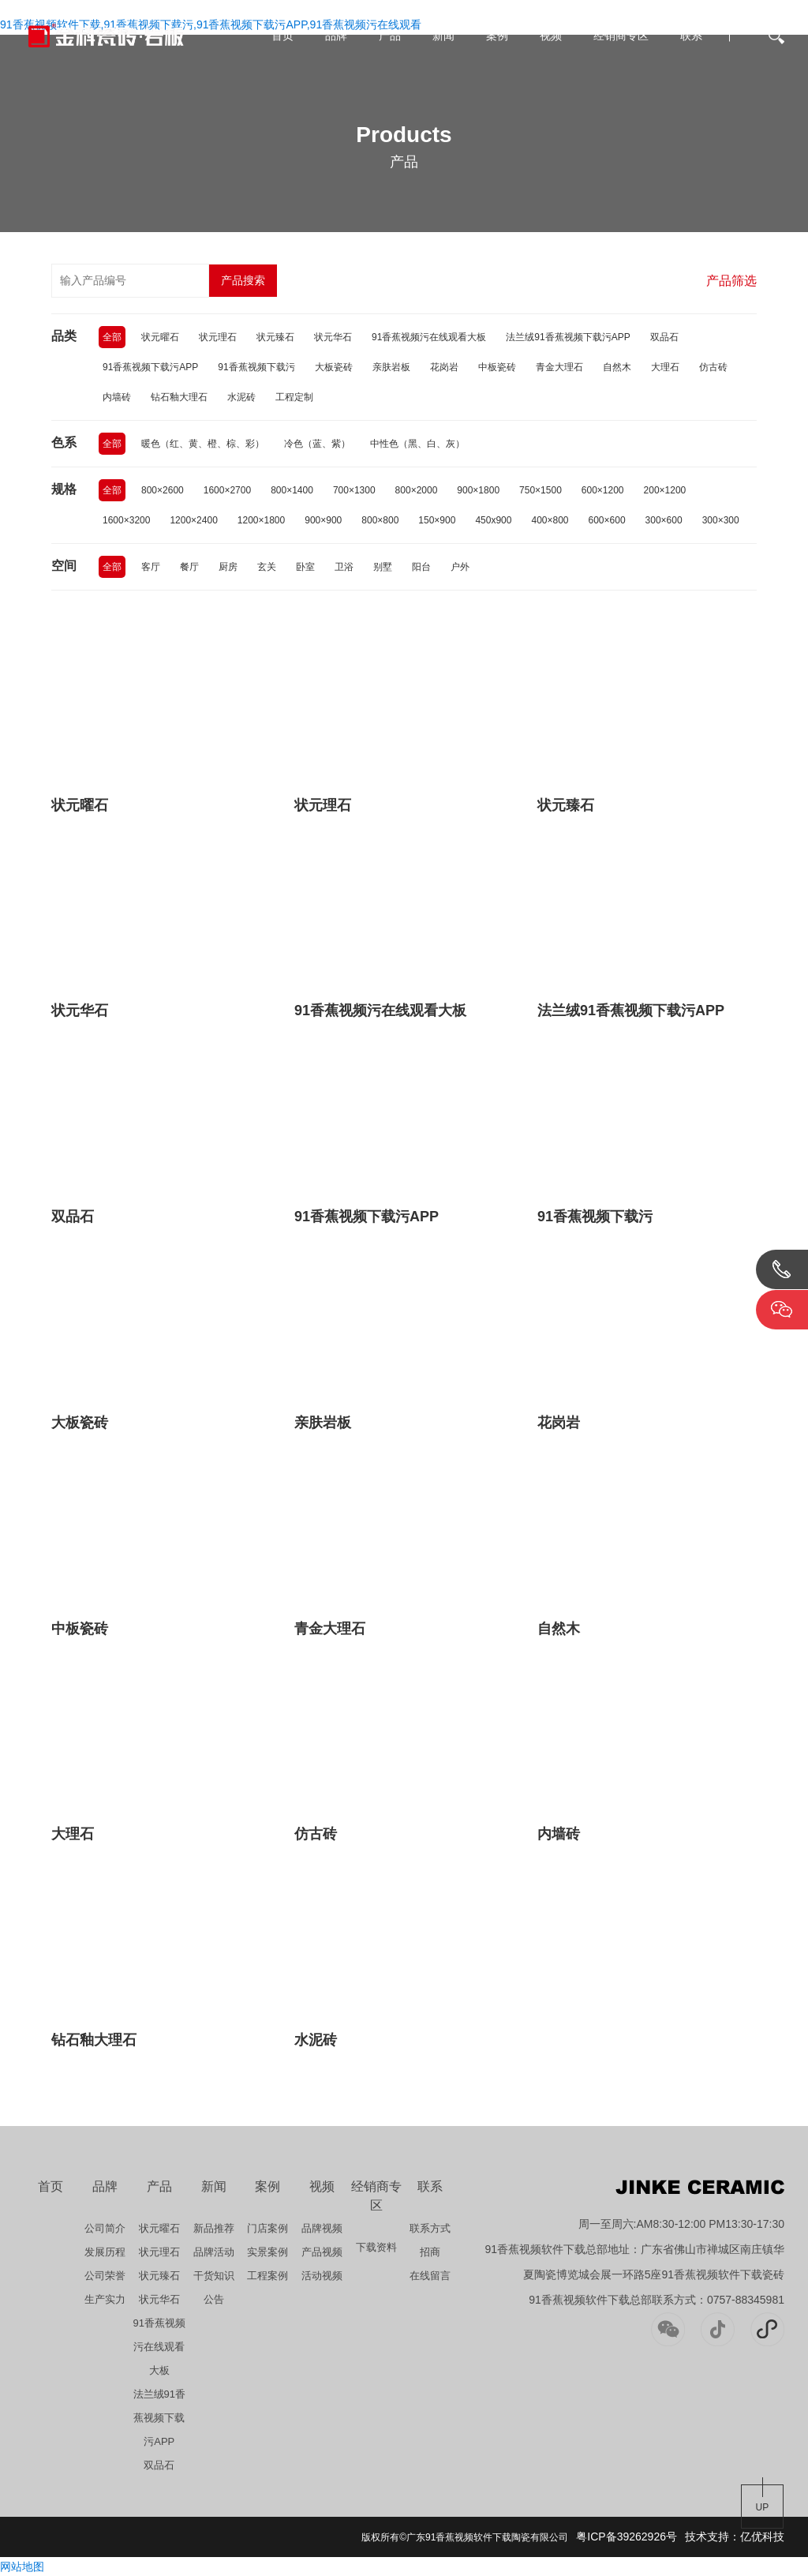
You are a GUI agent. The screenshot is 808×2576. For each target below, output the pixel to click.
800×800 (379, 520)
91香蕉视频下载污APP (150, 367)
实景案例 (267, 2252)
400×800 (549, 520)
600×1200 (603, 490)
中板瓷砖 (497, 367)
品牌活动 (213, 2252)
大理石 (665, 367)
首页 (282, 35)
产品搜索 (243, 280)
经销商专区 (621, 35)
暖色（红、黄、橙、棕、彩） (202, 443)
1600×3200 (126, 520)
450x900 (493, 520)
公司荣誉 (104, 2276)
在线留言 (430, 2276)
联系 (691, 35)
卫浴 (344, 566)
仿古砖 (713, 367)
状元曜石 (160, 337)
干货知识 (213, 2276)
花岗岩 (444, 367)
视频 (551, 35)
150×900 (436, 520)
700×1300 (354, 490)
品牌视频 (321, 2228)
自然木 (617, 367)
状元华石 (333, 337)
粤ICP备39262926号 (626, 2536)
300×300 (720, 520)
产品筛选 (731, 280)
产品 (390, 35)
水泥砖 (241, 397)
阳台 (421, 566)
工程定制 (294, 397)
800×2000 (416, 490)
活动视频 (321, 2276)
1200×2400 (193, 520)
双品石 (664, 337)
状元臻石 (275, 337)
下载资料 (376, 2247)
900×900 (323, 520)
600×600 (607, 520)
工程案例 (267, 2276)
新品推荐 (213, 2228)
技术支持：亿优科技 (734, 2536)
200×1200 (665, 490)
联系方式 (430, 2228)
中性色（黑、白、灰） (417, 443)
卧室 (305, 566)
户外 (460, 566)
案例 (497, 35)
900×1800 (478, 490)
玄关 (266, 566)
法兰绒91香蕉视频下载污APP (568, 337)
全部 (112, 337)
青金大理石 (559, 367)
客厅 (150, 566)
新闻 (443, 35)
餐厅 (189, 566)
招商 (430, 2252)
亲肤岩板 (391, 367)
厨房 (228, 566)
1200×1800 (261, 520)
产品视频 (321, 2252)
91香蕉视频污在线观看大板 (429, 337)
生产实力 (104, 2299)
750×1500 (540, 490)
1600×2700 (227, 490)
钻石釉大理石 (179, 397)
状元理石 (218, 337)
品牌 (336, 35)
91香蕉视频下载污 (256, 367)
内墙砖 (117, 397)
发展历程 (104, 2252)
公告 (214, 2299)
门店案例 (267, 2228)
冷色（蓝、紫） (317, 443)
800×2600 (162, 490)
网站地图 (22, 2566)
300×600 (664, 520)
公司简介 (104, 2228)
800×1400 (292, 490)
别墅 (382, 566)
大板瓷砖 (334, 367)
